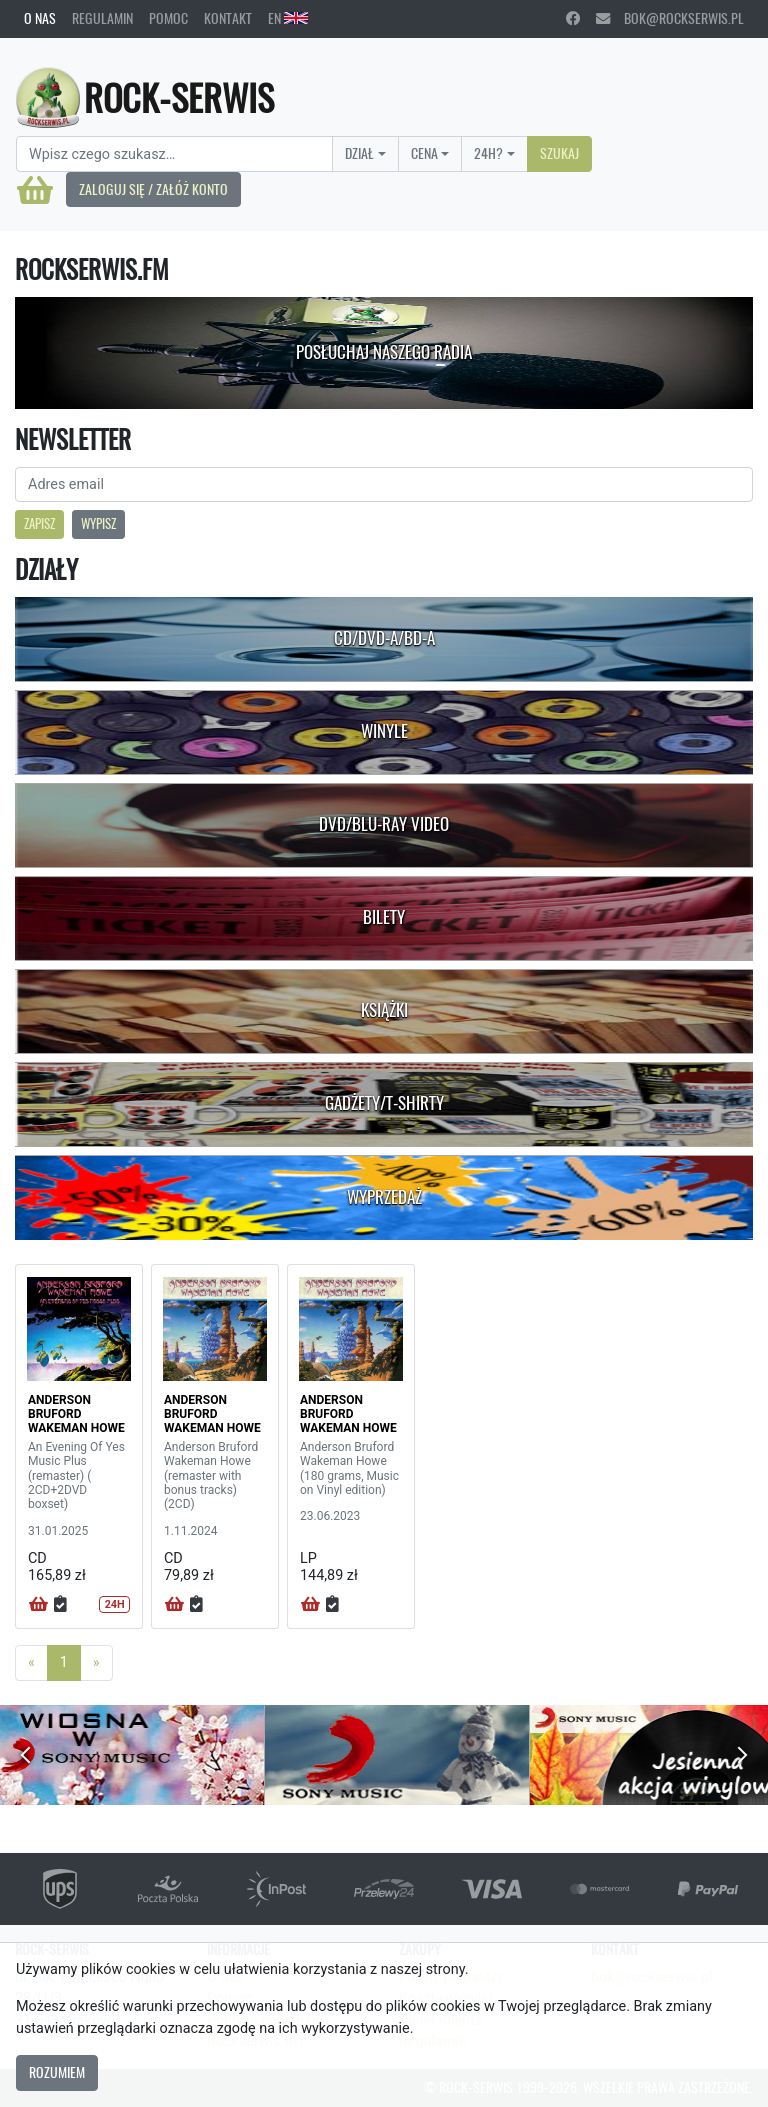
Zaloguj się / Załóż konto (153, 189)
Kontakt (228, 18)
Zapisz (39, 523)
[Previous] (31, 1663)
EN (288, 18)
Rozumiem (57, 2072)
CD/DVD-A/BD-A (384, 638)
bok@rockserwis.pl (670, 18)
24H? (488, 153)
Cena (424, 153)
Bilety (384, 917)
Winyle (384, 731)
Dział (359, 153)
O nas (40, 18)
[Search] (174, 154)
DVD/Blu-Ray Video (384, 824)
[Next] (96, 1663)
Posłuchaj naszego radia (384, 352)
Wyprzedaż (384, 1197)
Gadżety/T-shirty (384, 1103)
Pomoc (168, 18)
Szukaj (559, 153)
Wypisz (98, 523)
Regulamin (102, 18)
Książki (384, 1010)
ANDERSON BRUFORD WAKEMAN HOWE (76, 1414)
